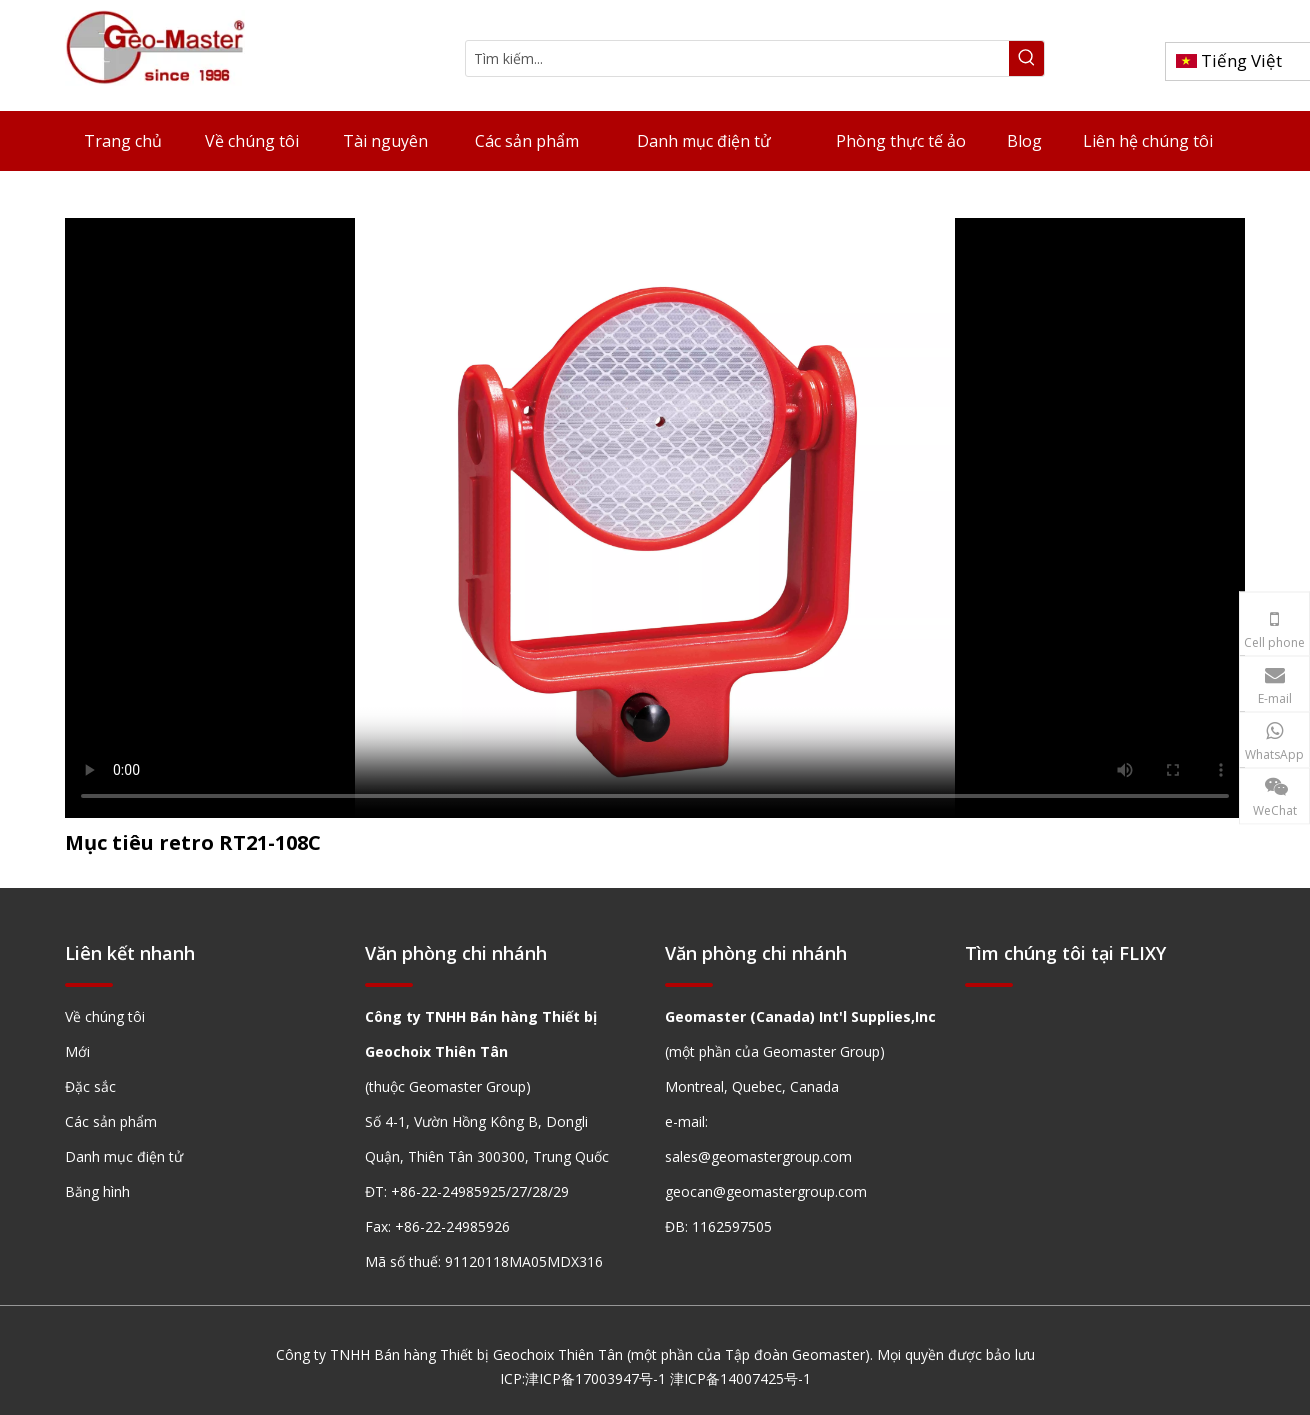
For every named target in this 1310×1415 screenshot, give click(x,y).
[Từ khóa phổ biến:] (1026, 58)
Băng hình (97, 1191)
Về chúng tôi (105, 1016)
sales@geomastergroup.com (758, 1156)
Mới (77, 1051)
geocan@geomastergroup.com (766, 1191)
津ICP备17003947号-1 (595, 1378)
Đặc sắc (90, 1086)
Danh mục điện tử (124, 1156)
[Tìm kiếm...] (737, 58)
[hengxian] (89, 984)
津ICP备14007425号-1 (740, 1378)
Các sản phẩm (111, 1121)
